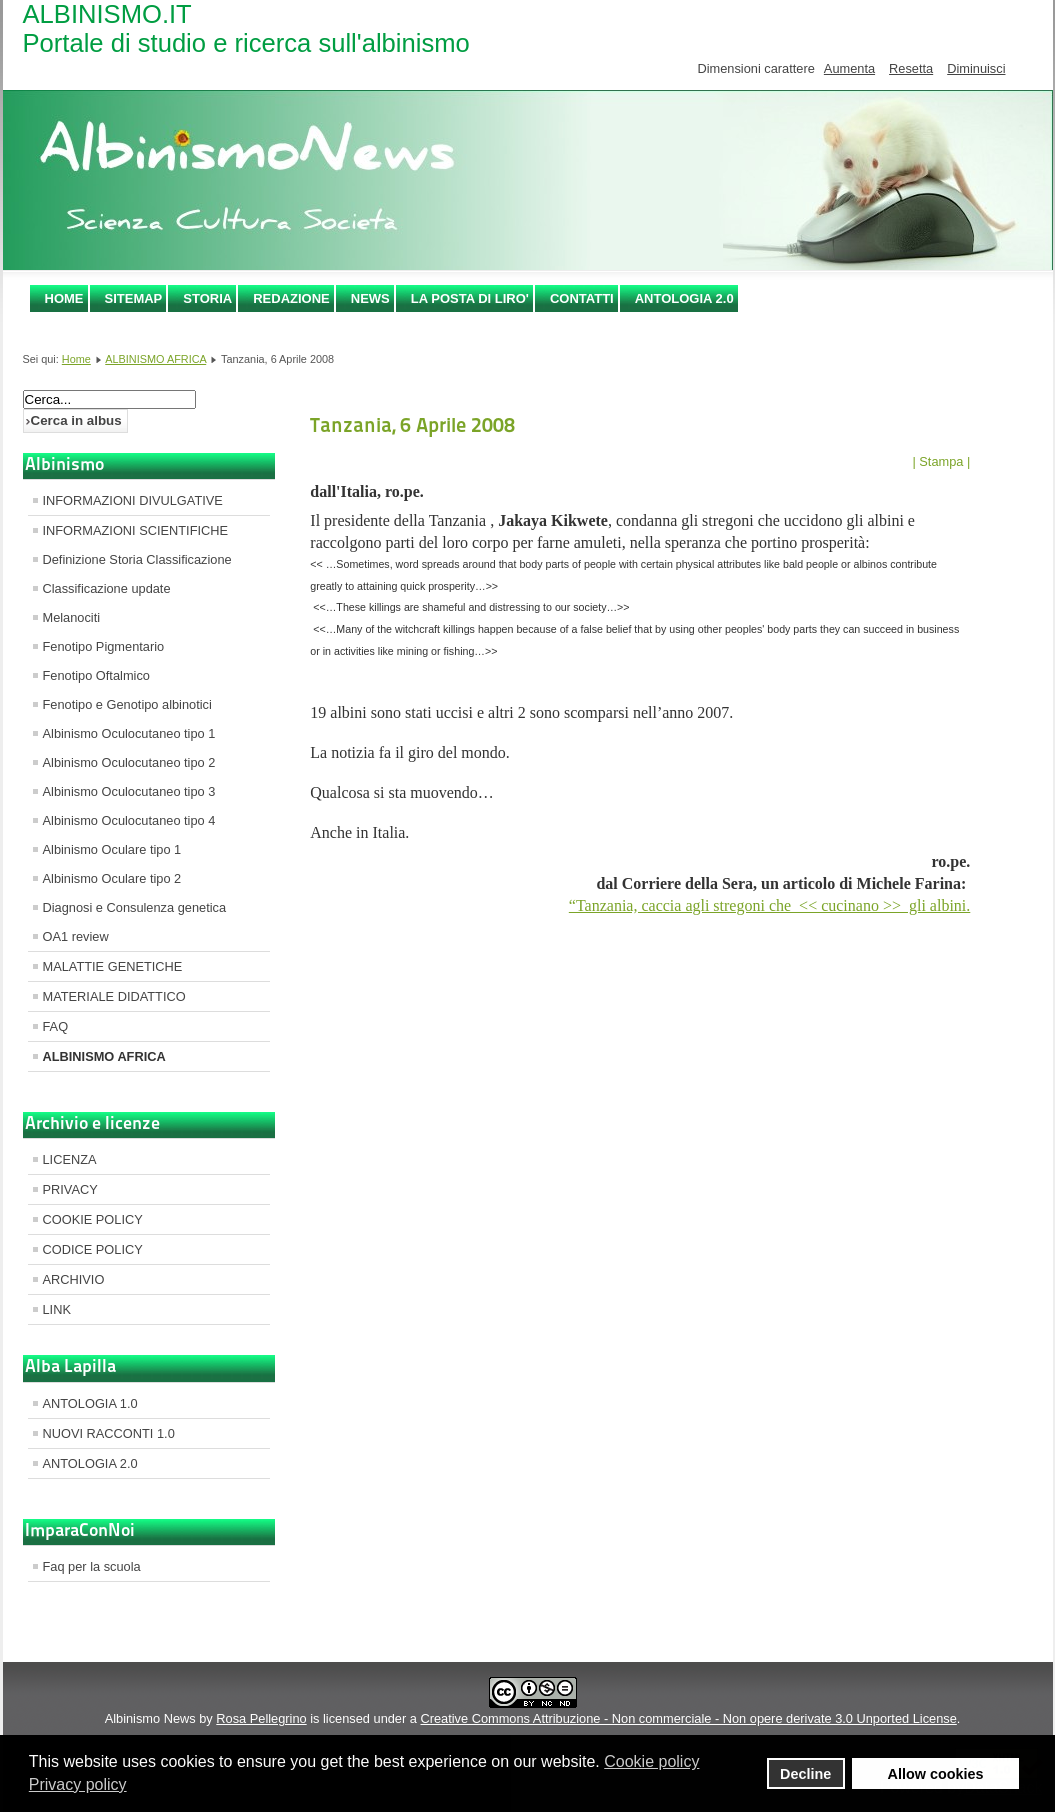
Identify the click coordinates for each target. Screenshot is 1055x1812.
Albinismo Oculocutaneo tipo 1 (129, 733)
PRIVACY (70, 1189)
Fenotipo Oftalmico (96, 675)
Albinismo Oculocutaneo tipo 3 (129, 791)
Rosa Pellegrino (261, 1718)
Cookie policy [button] (651, 1761)
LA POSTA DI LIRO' (470, 298)
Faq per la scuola (92, 1566)
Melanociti (72, 617)
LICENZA (70, 1159)
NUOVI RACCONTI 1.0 (109, 1433)
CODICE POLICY (93, 1249)
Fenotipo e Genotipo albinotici (127, 704)
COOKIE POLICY (93, 1219)
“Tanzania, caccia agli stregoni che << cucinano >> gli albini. (769, 905)
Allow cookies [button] (936, 1774)
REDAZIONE (291, 298)
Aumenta (849, 68)
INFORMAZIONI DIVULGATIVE (133, 500)
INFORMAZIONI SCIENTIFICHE (136, 530)
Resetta (911, 68)
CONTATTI (582, 298)
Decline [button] (805, 1774)
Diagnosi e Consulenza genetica (135, 907)
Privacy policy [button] (78, 1784)
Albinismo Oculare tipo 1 (112, 849)
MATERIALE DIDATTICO (114, 996)
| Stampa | (941, 461)
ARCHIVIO (74, 1279)
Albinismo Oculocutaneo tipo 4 (129, 820)
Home (64, 298)
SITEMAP (134, 298)
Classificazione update (107, 588)
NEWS (370, 298)
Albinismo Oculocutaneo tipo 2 (129, 762)
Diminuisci (976, 68)
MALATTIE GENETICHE (113, 966)
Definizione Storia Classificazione (137, 559)
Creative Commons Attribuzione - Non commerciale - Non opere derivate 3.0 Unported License (688, 1718)
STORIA (207, 298)
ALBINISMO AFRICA (155, 359)
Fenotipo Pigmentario (104, 646)
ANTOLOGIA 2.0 (684, 298)
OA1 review (76, 936)
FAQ (56, 1026)
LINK (57, 1309)
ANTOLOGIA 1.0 (90, 1403)
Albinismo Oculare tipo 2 (112, 878)
